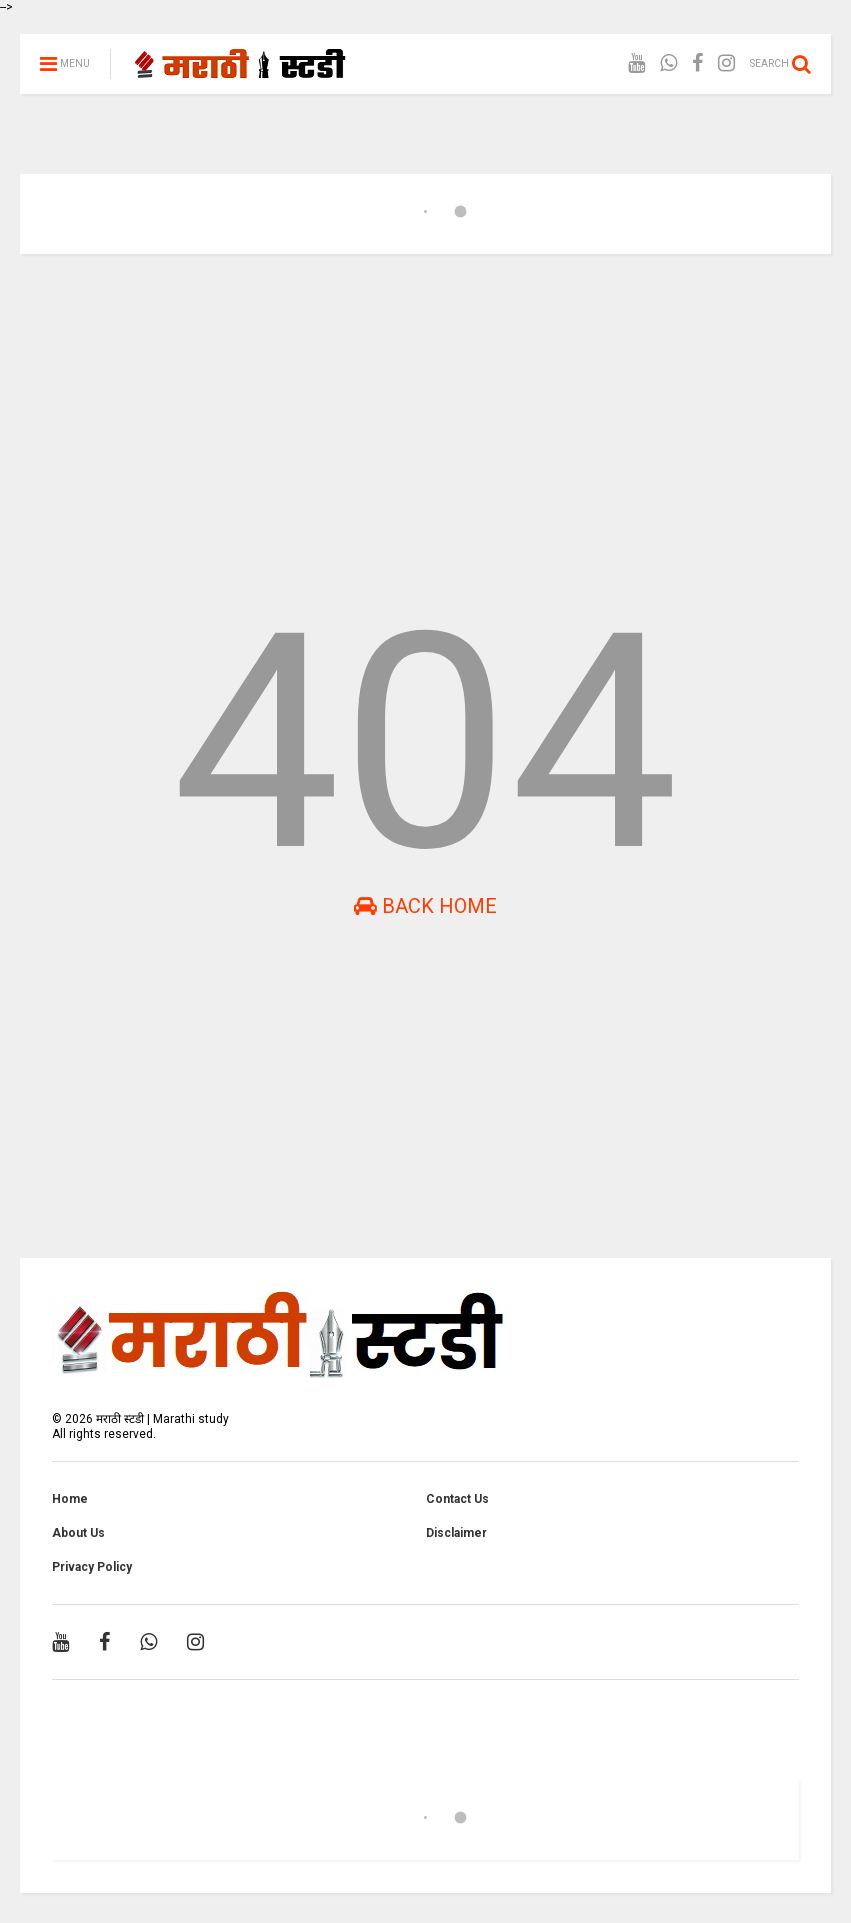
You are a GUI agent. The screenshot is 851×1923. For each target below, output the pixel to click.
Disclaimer (456, 1533)
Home (70, 1499)
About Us (78, 1533)
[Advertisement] (425, 424)
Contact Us (457, 1499)
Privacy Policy (92, 1567)
